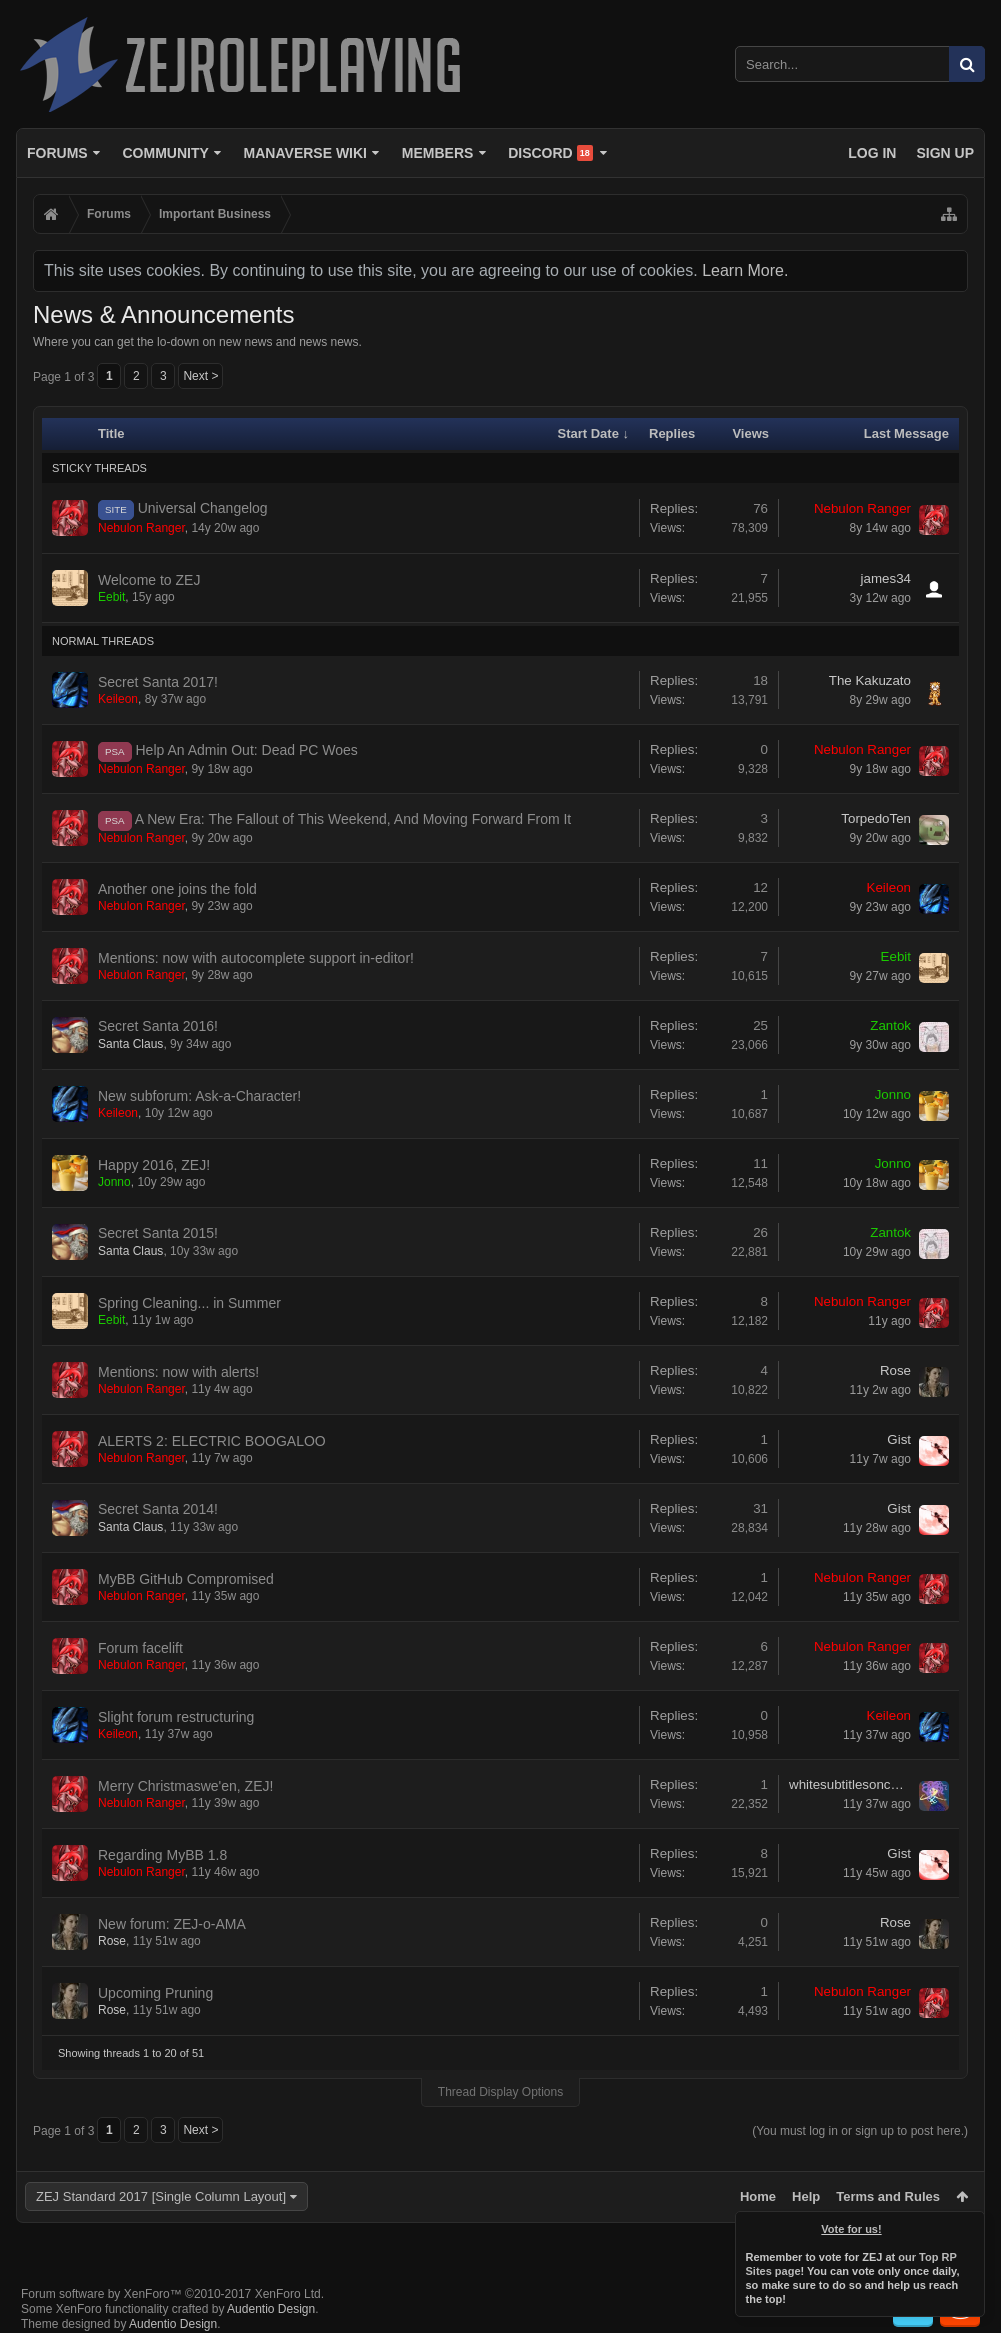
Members (438, 153)
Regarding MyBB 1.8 (162, 1855)
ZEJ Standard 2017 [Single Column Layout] (161, 2196)
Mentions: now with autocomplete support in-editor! (256, 958)
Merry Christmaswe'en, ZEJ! (185, 1786)
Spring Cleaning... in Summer (189, 1303)
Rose (895, 1370)
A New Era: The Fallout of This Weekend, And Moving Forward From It (353, 819)
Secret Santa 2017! (158, 682)
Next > (200, 376)
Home (758, 2196)
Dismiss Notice (971, 2225)
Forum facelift (140, 1648)
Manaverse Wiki (305, 153)
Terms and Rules (888, 2196)
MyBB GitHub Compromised (186, 1579)
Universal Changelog (203, 508)
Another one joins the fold (177, 889)
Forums (57, 153)
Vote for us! (852, 2229)
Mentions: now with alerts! (178, 1372)
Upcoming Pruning (155, 1993)
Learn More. (745, 270)
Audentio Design (271, 2309)
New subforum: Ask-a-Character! (199, 1096)
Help (806, 2196)
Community (165, 153)
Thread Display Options (500, 2092)
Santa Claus (130, 1044)
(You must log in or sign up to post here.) (860, 2131)
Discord (550, 153)
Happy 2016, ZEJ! (154, 1165)
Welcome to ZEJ (149, 580)
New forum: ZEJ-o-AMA (172, 1924)
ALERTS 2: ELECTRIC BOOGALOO (212, 1441)
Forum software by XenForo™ (172, 2294)
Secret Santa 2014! (158, 1509)
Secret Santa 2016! (158, 1026)
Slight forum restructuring (176, 1717)
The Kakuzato (870, 680)
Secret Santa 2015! (158, 1233)
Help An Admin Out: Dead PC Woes (247, 750)
